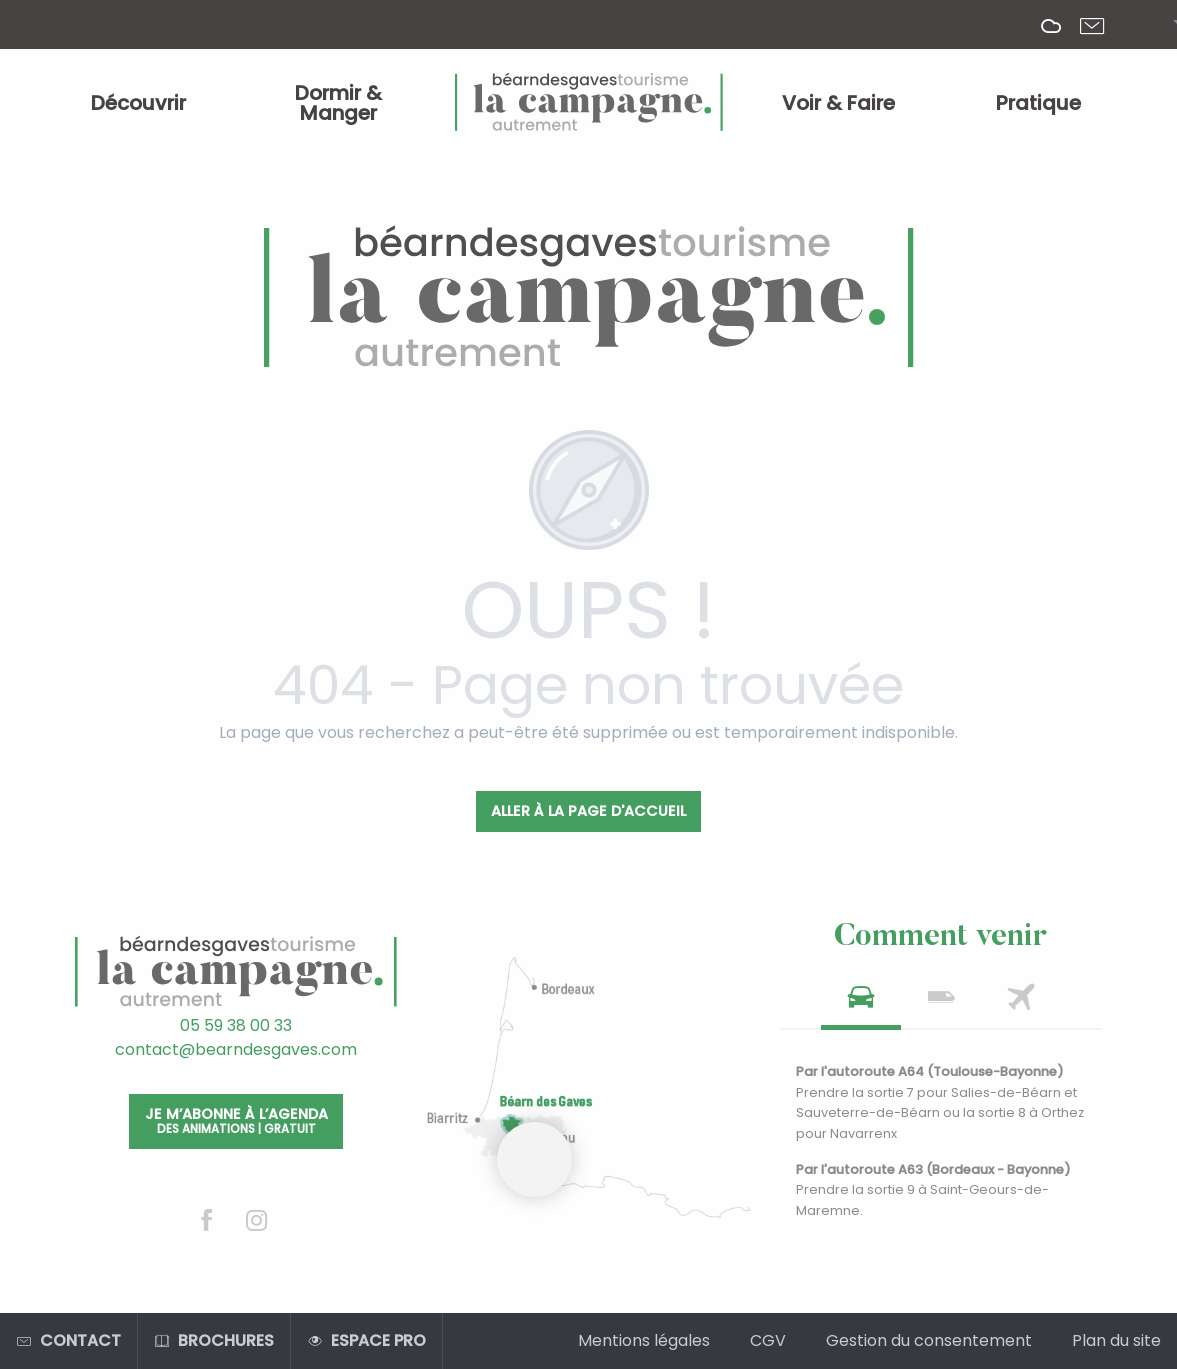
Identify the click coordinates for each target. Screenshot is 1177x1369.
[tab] (861, 1003)
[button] (1159, 25)
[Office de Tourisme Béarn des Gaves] (589, 298)
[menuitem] (139, 103)
